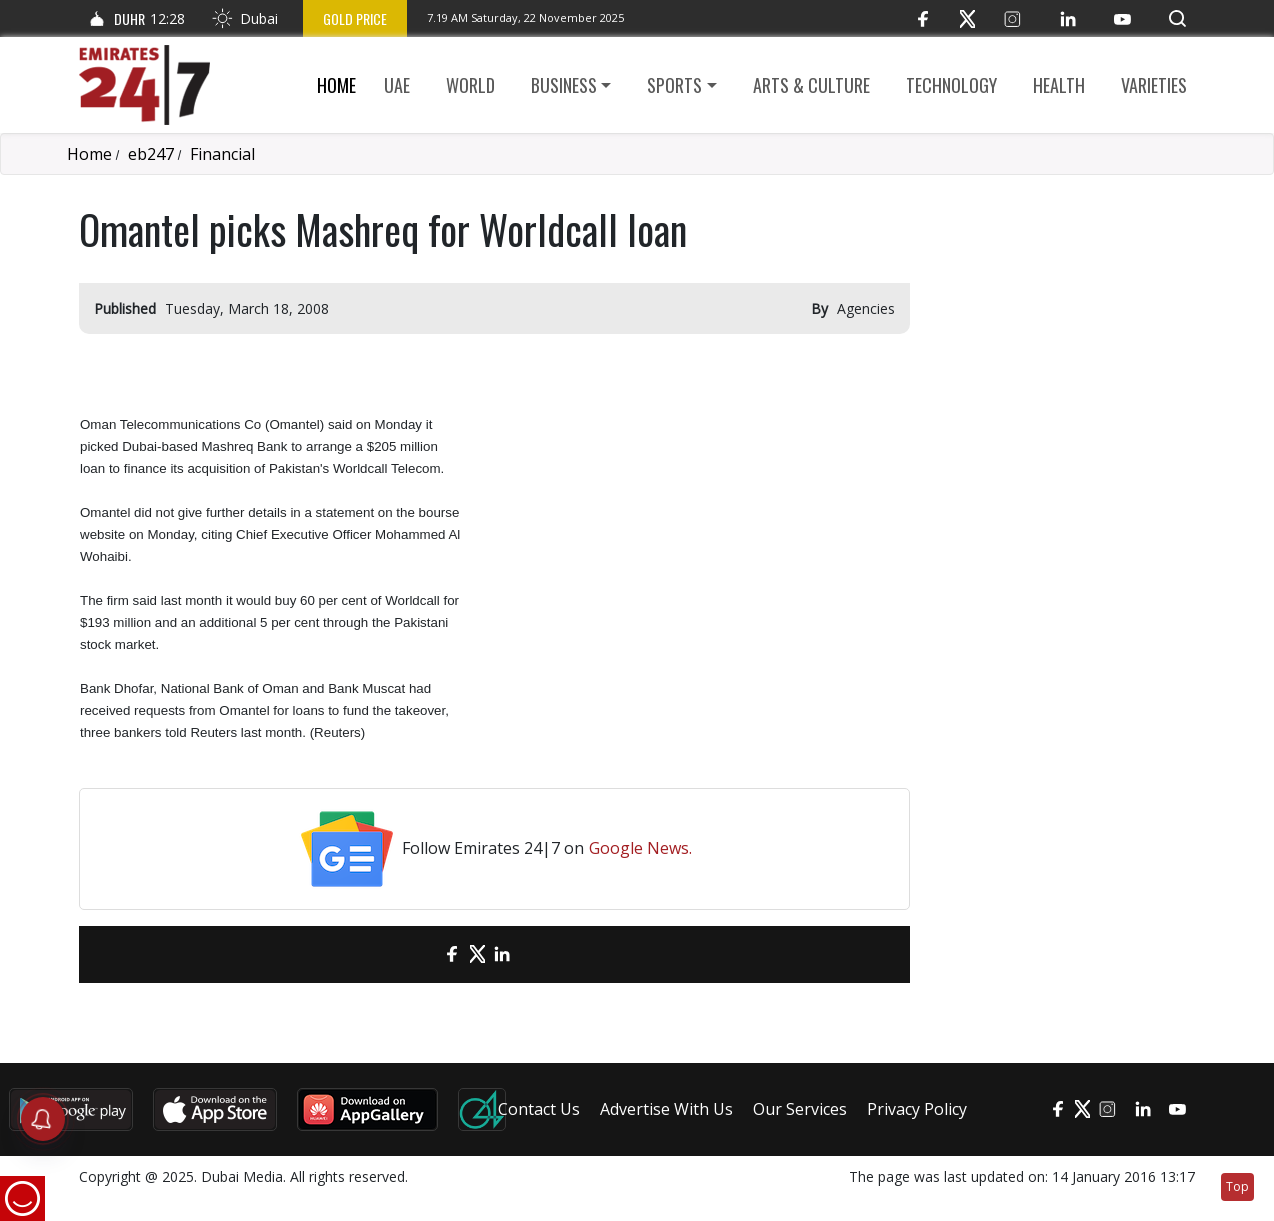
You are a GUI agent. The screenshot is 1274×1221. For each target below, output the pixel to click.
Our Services (800, 1109)
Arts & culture (811, 85)
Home (336, 85)
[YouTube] (1122, 18)
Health (1059, 85)
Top (1237, 1186)
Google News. (640, 848)
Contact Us (539, 1109)
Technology (951, 85)
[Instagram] (1012, 18)
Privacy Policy (917, 1109)
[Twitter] (967, 18)
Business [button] (564, 85)
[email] (417, 954)
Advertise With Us (666, 1109)
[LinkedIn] (1067, 18)
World (470, 85)
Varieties (1154, 85)
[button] (1177, 18)
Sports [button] (674, 85)
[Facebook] (922, 18)
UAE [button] (397, 85)
